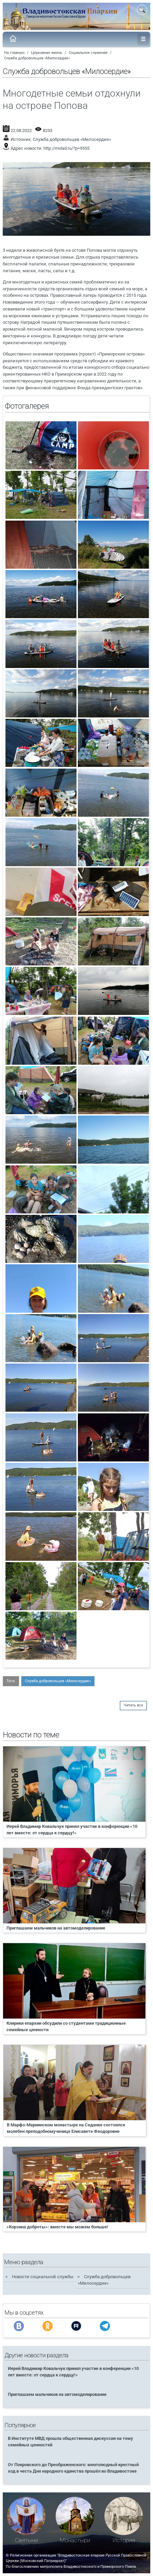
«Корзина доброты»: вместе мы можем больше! (57, 2226)
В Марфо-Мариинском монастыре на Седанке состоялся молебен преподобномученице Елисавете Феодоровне (66, 2128)
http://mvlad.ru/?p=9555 (66, 148)
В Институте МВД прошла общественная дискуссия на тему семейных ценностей (70, 2441)
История (124, 2540)
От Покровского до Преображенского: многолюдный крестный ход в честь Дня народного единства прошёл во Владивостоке (73, 2468)
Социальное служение (88, 52)
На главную (14, 52)
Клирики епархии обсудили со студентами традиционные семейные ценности (66, 2026)
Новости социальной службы (42, 2276)
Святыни (26, 2540)
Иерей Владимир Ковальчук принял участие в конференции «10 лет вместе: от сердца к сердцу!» (71, 1829)
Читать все (133, 1705)
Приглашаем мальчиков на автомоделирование (55, 1928)
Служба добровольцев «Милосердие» (37, 58)
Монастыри (75, 2540)
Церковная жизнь (46, 52)
